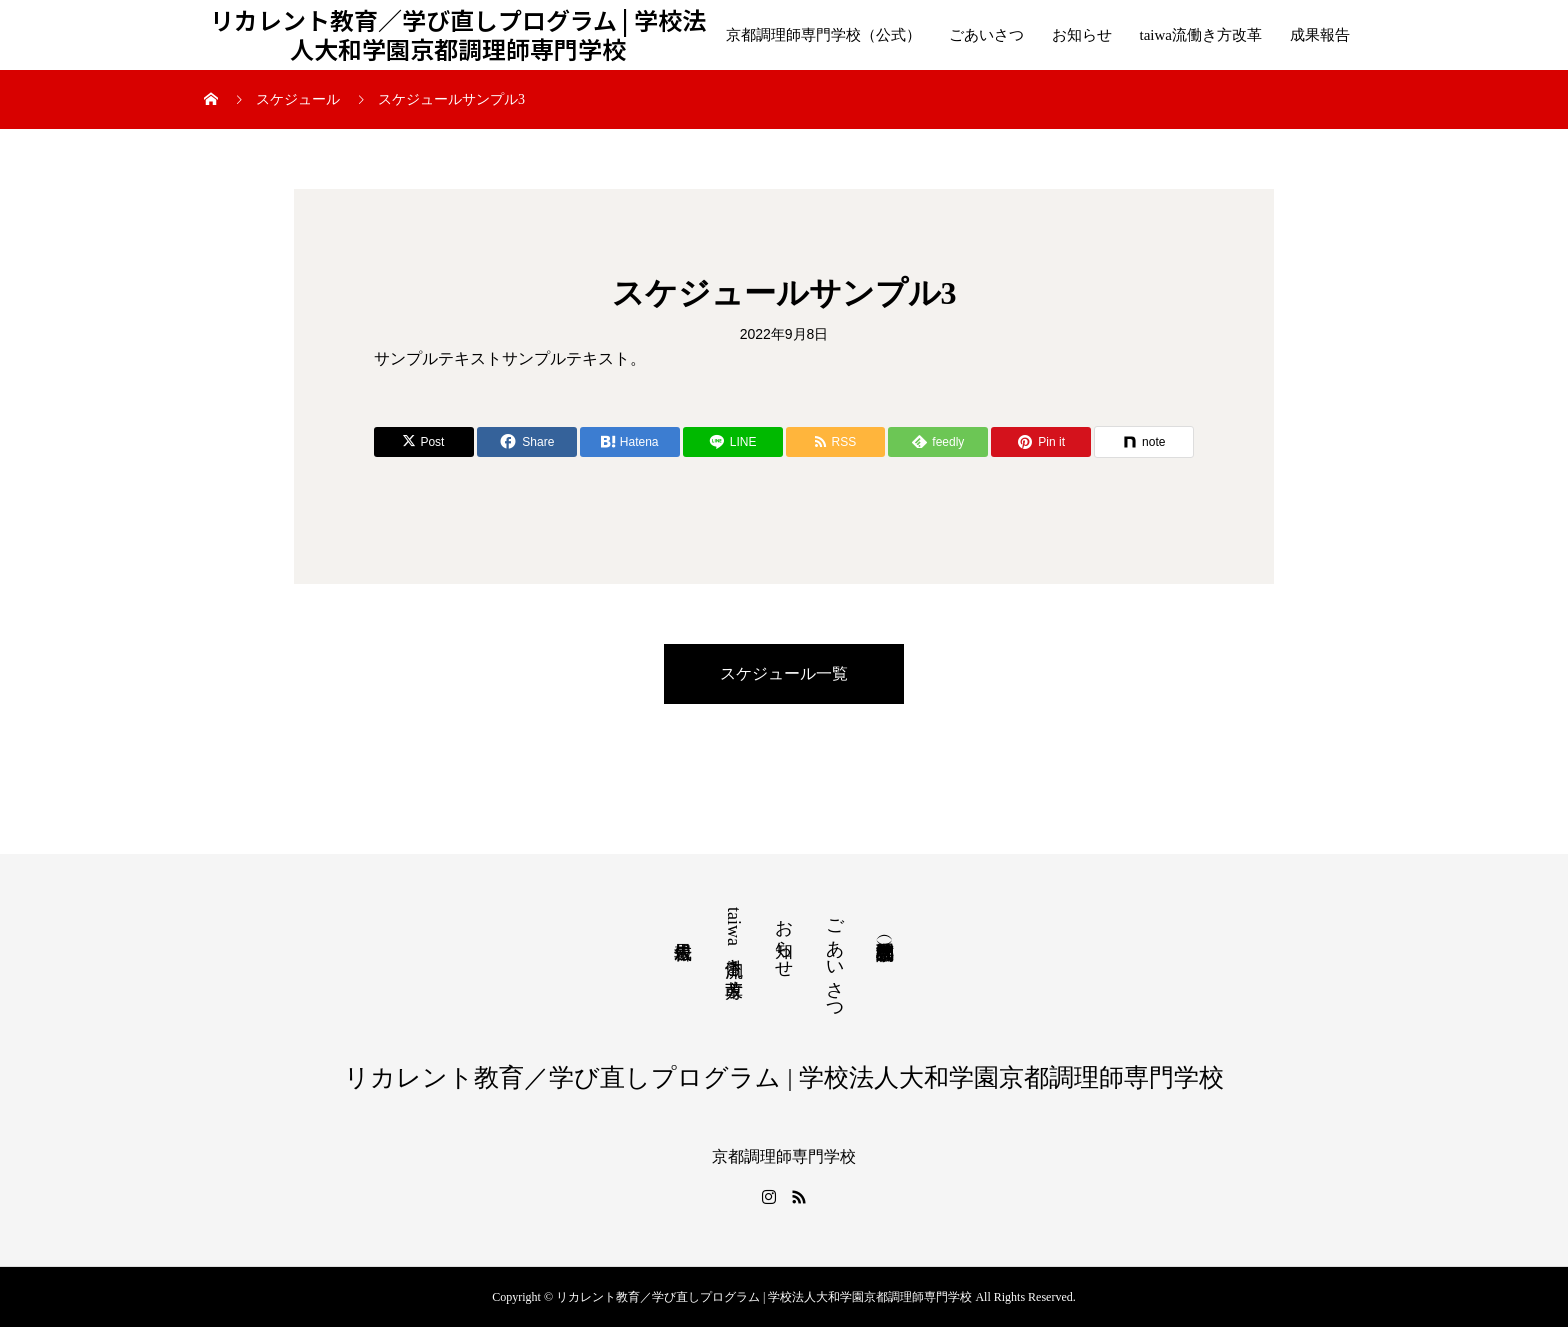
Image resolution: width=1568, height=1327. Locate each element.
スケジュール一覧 (784, 673)
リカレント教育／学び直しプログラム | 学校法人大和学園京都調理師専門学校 (458, 35)
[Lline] (733, 442)
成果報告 (1320, 35)
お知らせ (1082, 35)
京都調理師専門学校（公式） (823, 35)
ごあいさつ (986, 35)
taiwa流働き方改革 (1201, 35)
